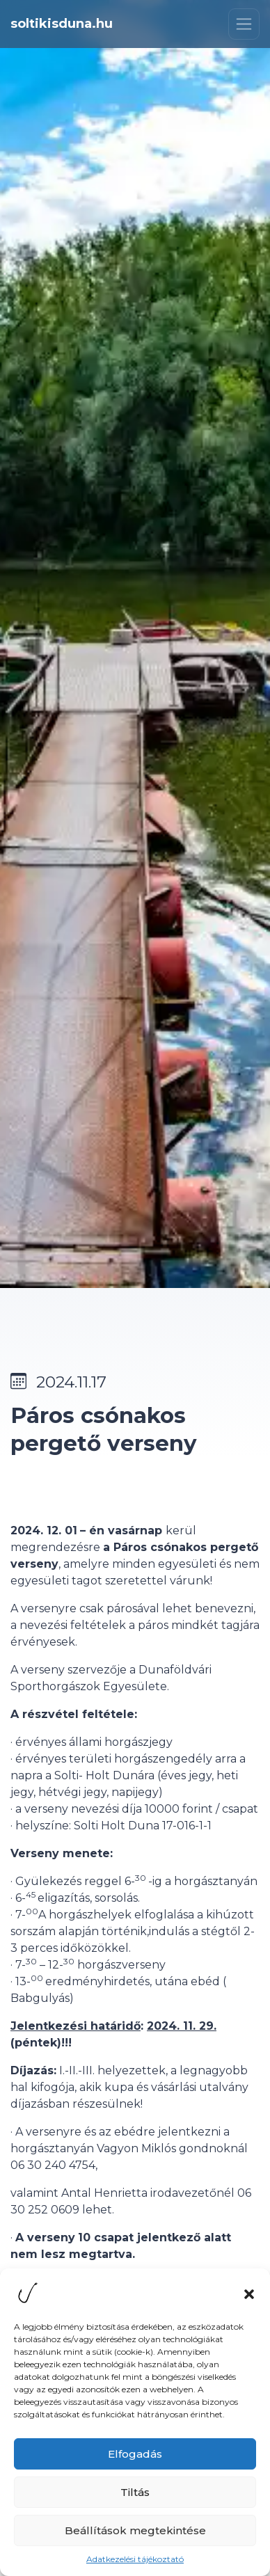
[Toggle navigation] (244, 24)
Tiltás (135, 2497)
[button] (249, 2298)
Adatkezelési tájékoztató (135, 2564)
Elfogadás (135, 2458)
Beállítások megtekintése (135, 2535)
